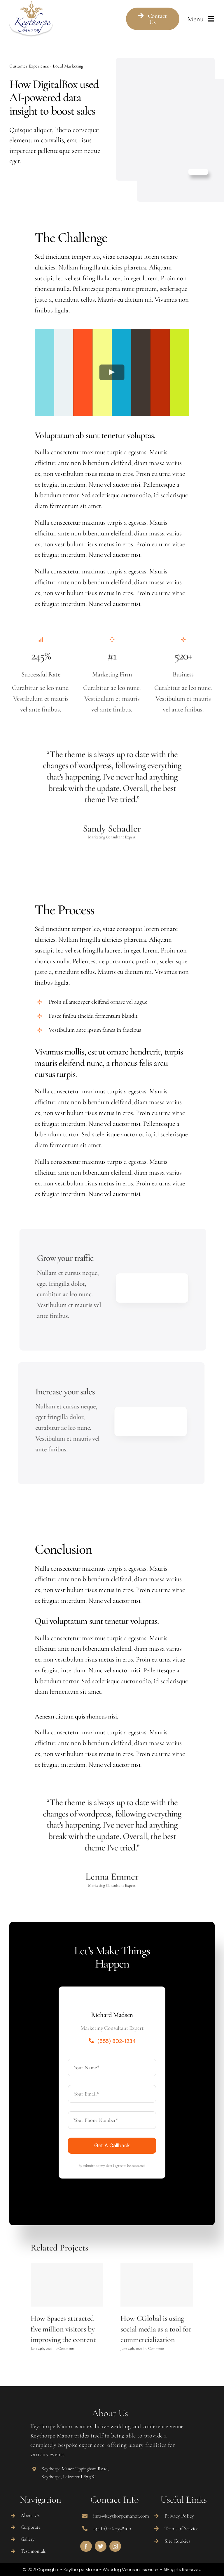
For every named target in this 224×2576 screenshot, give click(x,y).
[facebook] (86, 2546)
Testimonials (33, 2551)
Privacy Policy (179, 2516)
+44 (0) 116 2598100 (112, 2528)
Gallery (27, 2539)
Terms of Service (181, 2528)
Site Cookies (177, 2541)
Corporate (31, 2527)
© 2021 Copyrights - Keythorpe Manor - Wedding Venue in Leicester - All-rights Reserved (112, 2569)
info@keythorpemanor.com (121, 2516)
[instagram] (115, 2546)
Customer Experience (29, 66)
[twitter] (100, 2546)
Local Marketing (67, 66)
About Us (30, 2515)
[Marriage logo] (31, 5)
